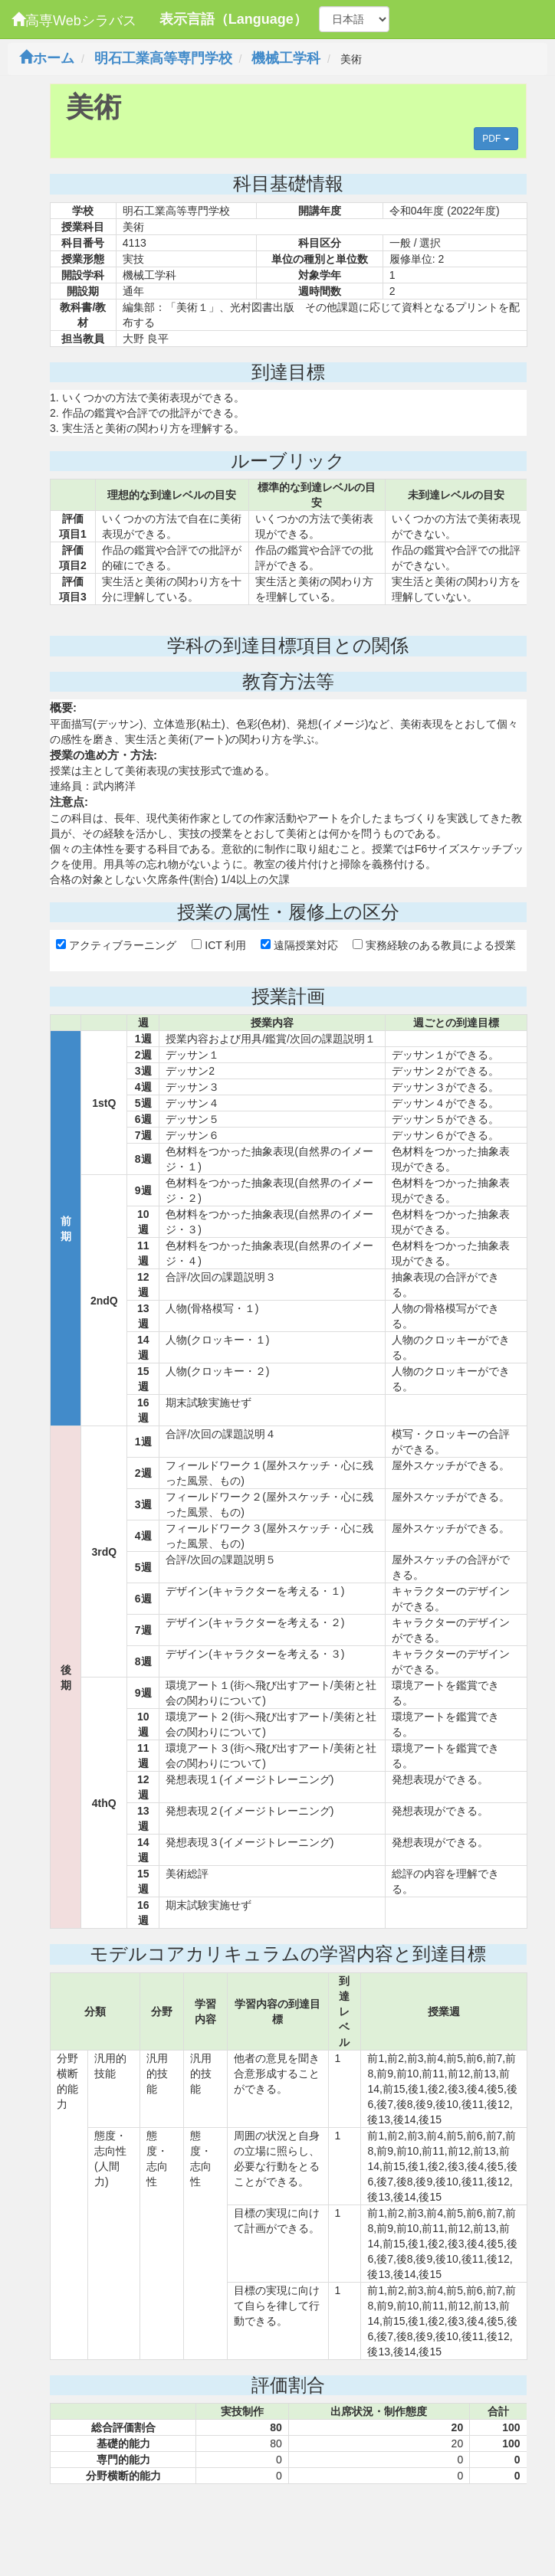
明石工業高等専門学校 (163, 58)
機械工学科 (285, 58)
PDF (495, 138)
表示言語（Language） (233, 19)
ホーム (46, 58)
